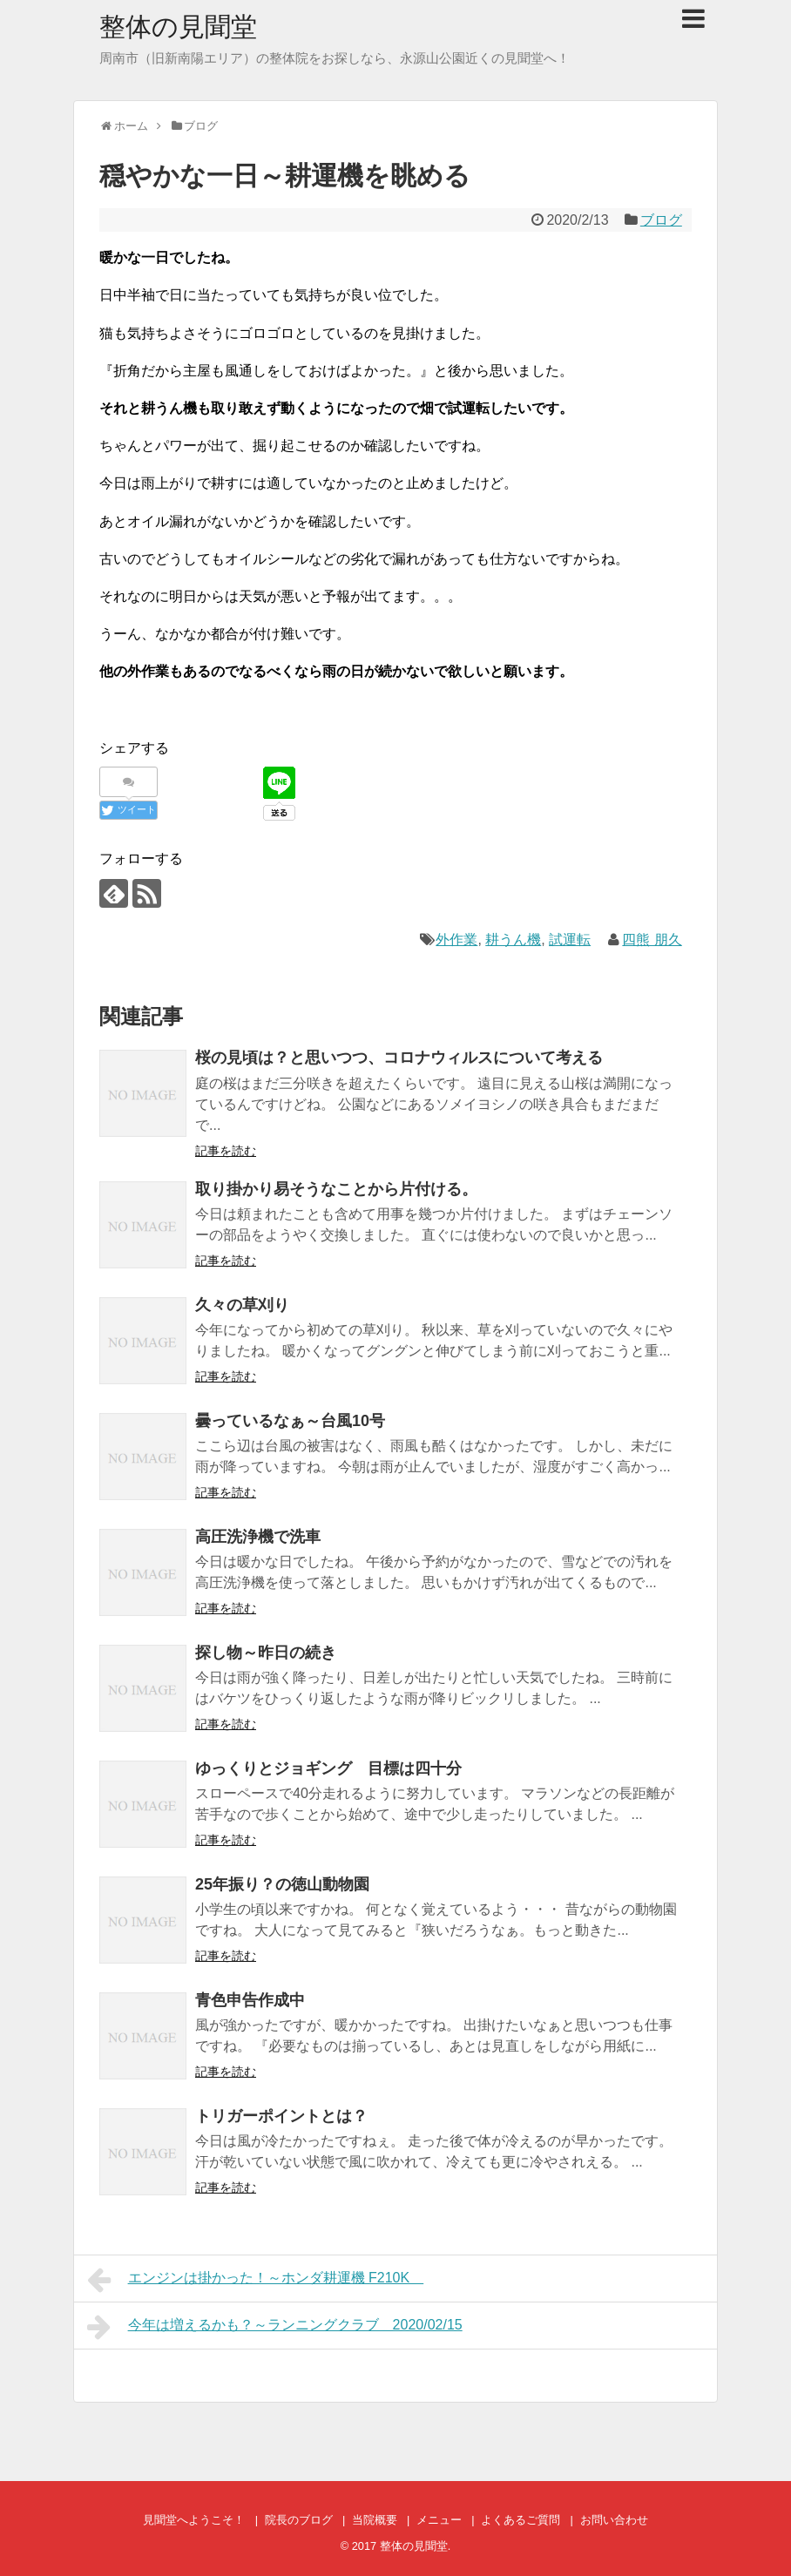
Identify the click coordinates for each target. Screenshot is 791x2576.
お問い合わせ (614, 2519)
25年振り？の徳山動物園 (282, 1884)
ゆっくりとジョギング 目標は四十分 (328, 1768)
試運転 (570, 939)
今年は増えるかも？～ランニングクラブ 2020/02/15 (275, 2327)
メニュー (439, 2519)
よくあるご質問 (520, 2519)
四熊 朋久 (651, 939)
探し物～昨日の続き (265, 1652)
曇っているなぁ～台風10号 (290, 1421)
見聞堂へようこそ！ (194, 2519)
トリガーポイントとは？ (281, 2116)
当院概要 (374, 2519)
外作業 (456, 939)
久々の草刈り (242, 1305)
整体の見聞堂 (178, 26)
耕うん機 (513, 939)
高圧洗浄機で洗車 (258, 1536)
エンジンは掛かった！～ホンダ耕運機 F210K (255, 2280)
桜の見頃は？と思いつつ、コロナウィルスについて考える (399, 1057)
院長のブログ (299, 2519)
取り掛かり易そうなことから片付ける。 (336, 1189)
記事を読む (225, 1151)
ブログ (661, 220)
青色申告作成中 (250, 2000)
